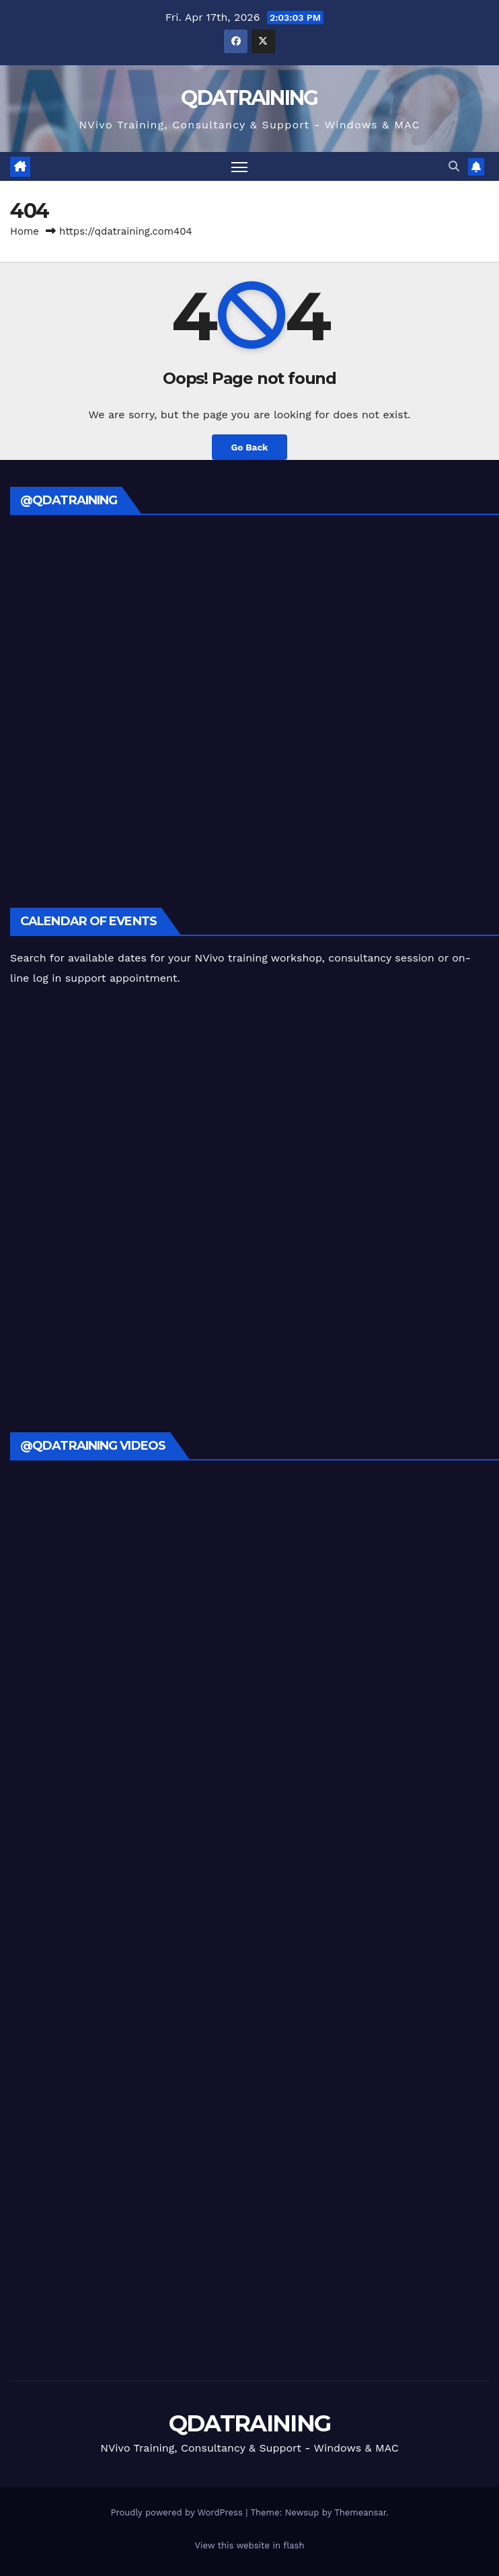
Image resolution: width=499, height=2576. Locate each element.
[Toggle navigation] (239, 166)
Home (24, 231)
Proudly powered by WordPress (177, 2512)
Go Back (249, 447)
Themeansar (360, 2512)
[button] (454, 166)
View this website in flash (250, 2545)
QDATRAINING (249, 97)
